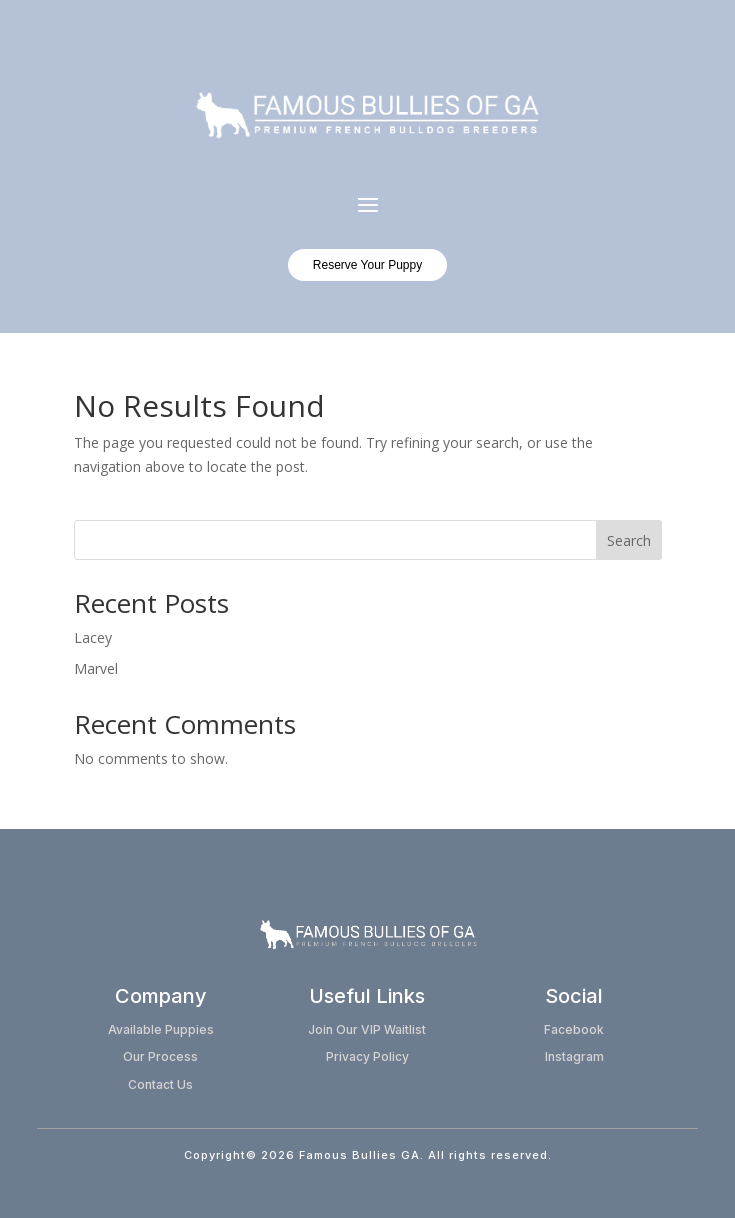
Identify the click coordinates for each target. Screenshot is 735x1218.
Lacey (93, 637)
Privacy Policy (367, 1056)
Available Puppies (161, 1029)
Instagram (574, 1056)
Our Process (160, 1056)
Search (629, 540)
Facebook (574, 1029)
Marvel (96, 668)
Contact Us (160, 1084)
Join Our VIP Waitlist (367, 1029)
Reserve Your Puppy (367, 265)
